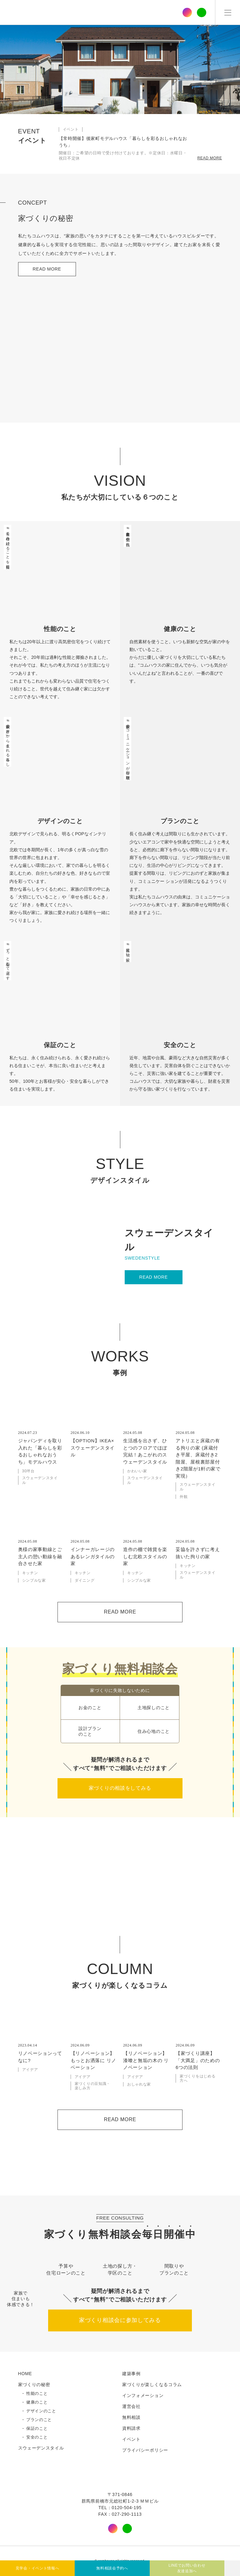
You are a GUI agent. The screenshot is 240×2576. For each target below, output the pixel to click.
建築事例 (131, 2373)
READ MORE (209, 158)
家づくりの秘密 (34, 2384)
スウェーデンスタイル (41, 2447)
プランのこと (39, 2420)
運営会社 (131, 2406)
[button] (110, 104)
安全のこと (37, 2437)
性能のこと (37, 2393)
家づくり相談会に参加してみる (120, 2320)
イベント (131, 2439)
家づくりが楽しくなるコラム (152, 2384)
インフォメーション (142, 2395)
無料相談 (131, 2417)
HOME (25, 2373)
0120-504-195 (127, 2507)
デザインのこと (41, 2411)
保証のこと (37, 2428)
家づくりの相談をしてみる (120, 1788)
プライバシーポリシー (145, 2450)
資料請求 (131, 2428)
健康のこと (37, 2402)
